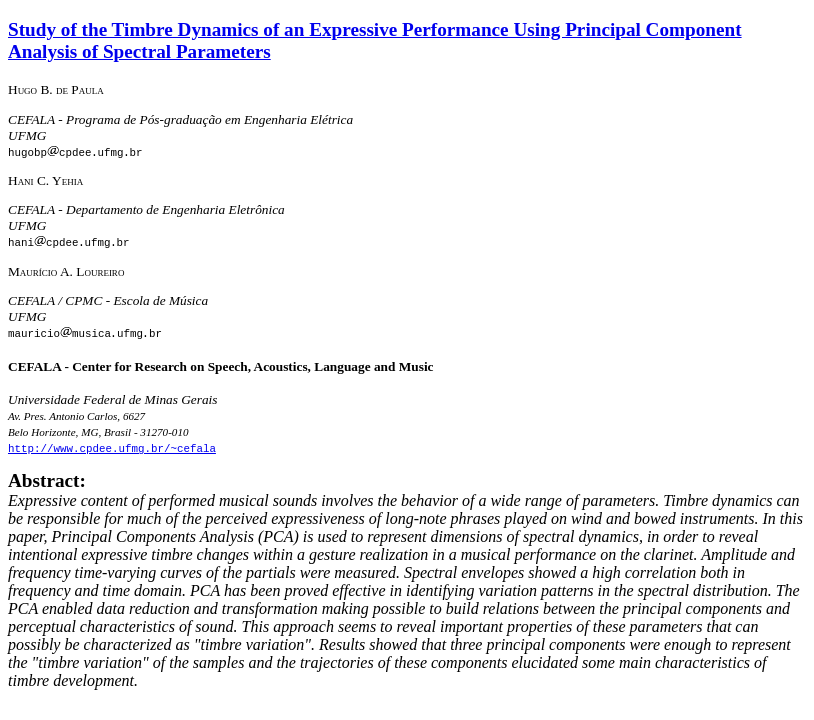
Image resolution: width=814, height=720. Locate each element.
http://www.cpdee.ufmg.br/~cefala (112, 447)
